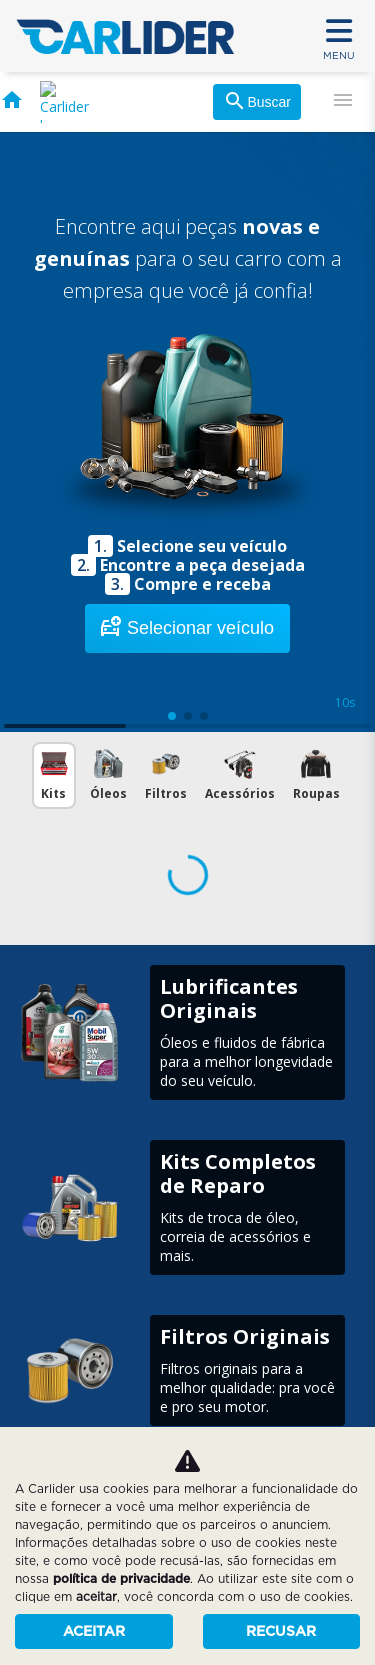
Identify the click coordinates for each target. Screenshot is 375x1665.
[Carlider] (125, 34)
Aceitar (94, 1631)
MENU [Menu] (339, 36)
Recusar (281, 1631)
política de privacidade (121, 1578)
